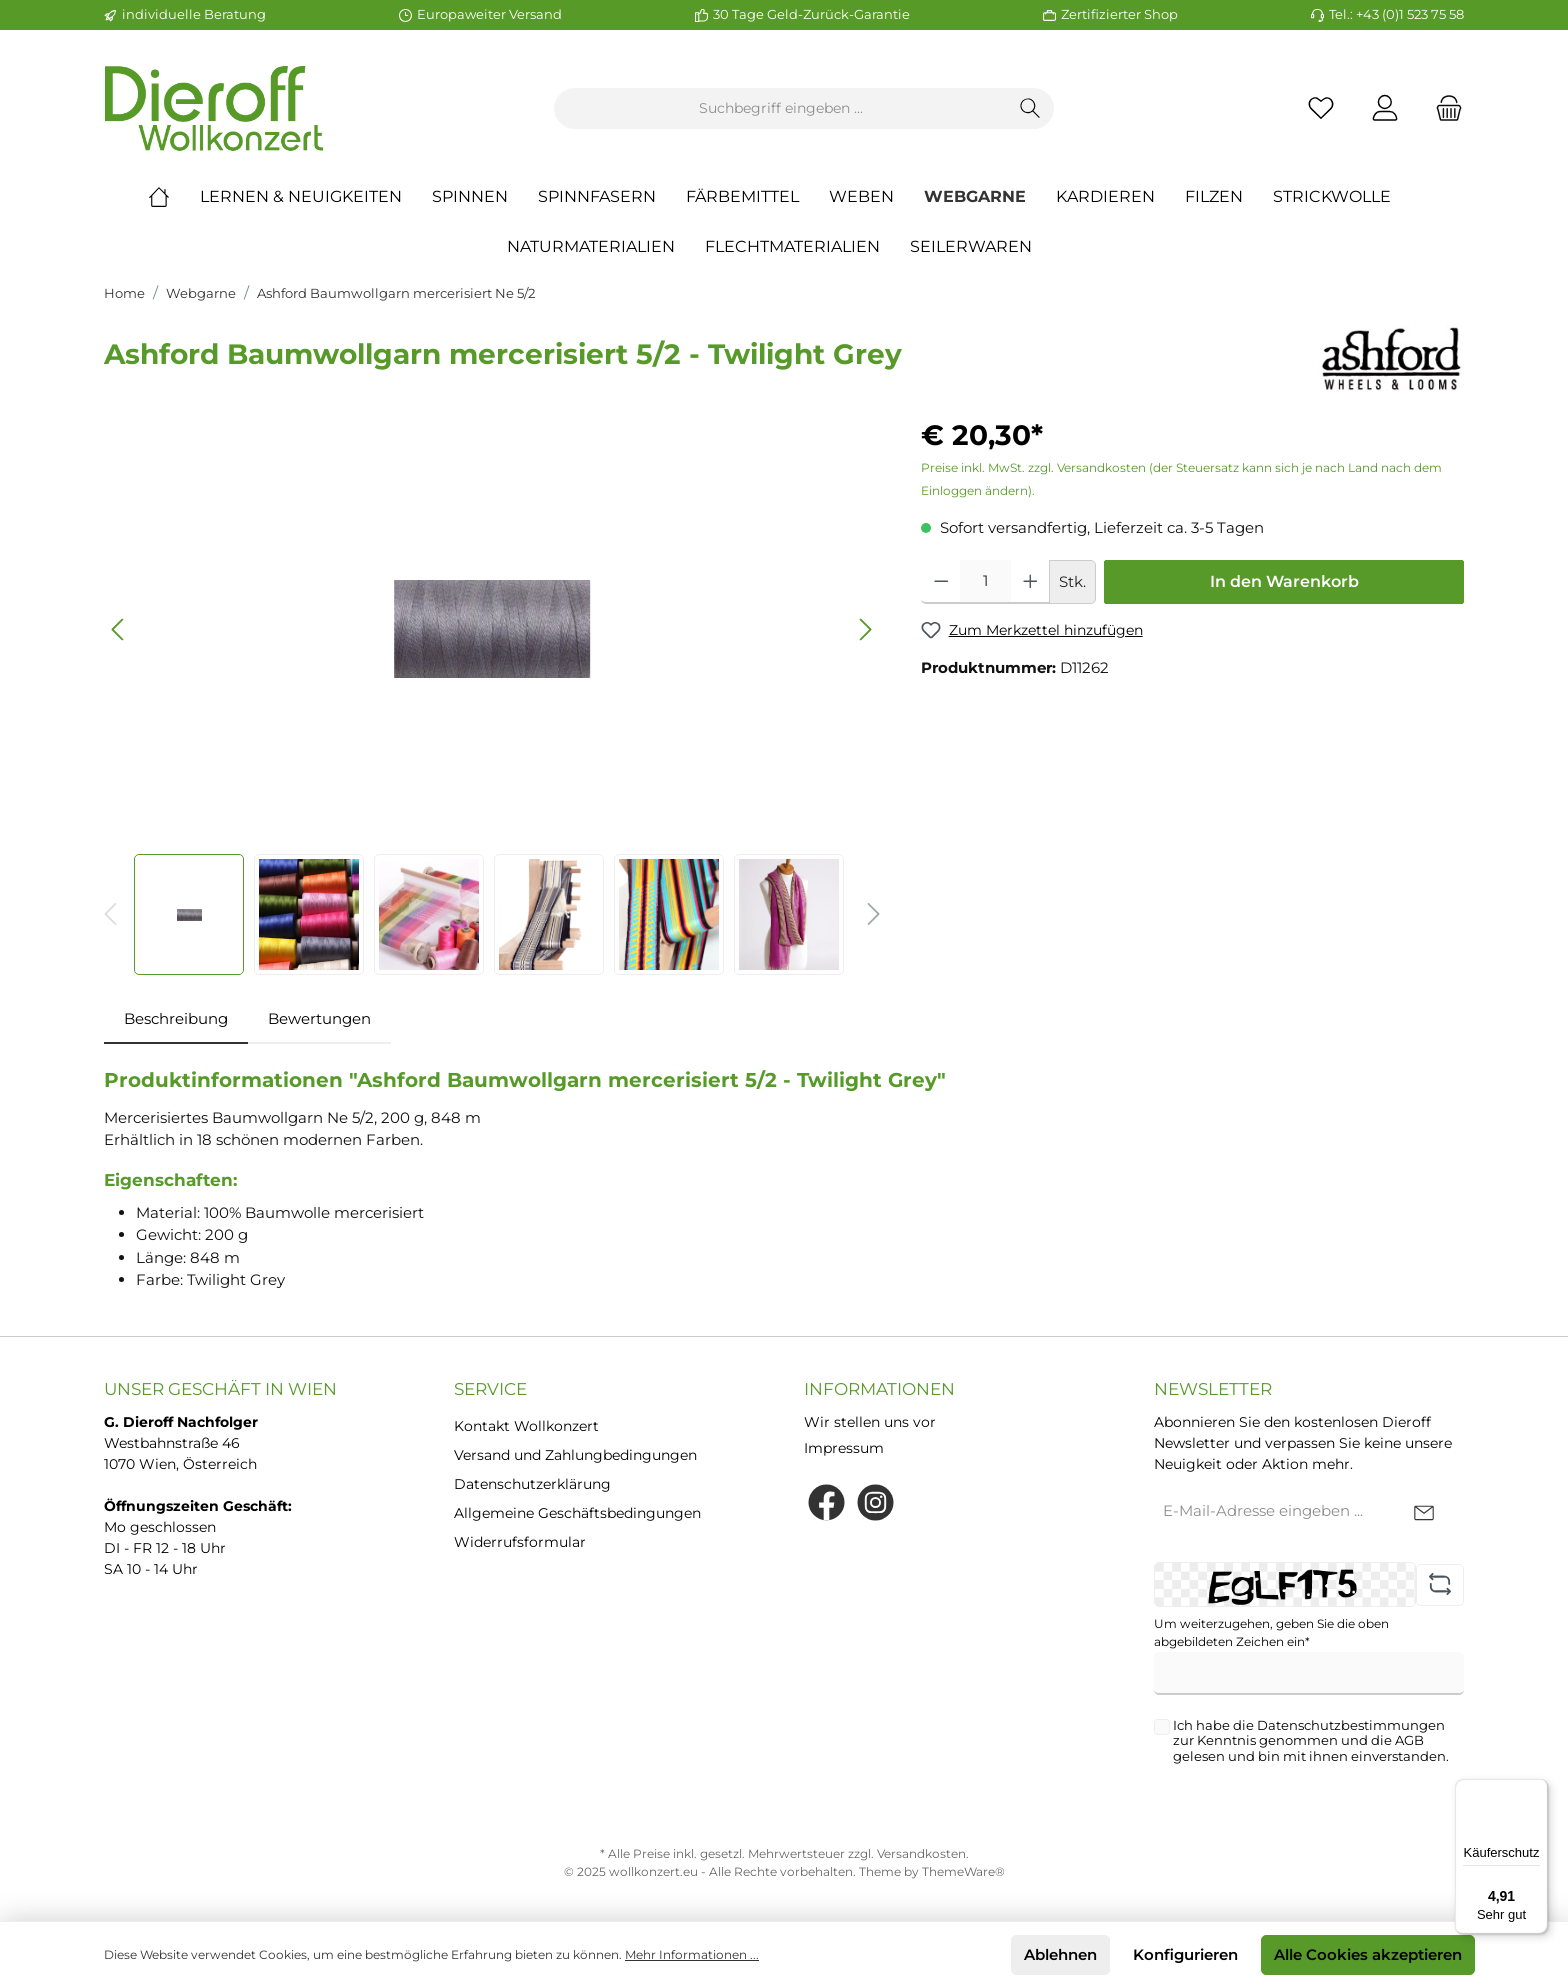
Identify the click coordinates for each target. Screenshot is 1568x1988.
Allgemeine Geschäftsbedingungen (577, 1513)
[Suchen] (1030, 108)
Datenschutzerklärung (532, 1484)
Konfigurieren (1185, 1954)
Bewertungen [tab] (319, 1018)
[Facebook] (826, 1502)
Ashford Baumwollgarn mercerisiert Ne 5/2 (396, 293)
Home (124, 293)
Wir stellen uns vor (870, 1422)
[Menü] (1536, 1791)
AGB (1409, 1740)
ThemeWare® (963, 1871)
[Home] (174, 197)
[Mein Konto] (1385, 108)
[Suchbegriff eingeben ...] (781, 108)
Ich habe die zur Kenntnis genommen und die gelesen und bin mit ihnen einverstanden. (1311, 1741)
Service (490, 1389)
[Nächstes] (865, 629)
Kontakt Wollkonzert (526, 1426)
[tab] (176, 1019)
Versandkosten (921, 1853)
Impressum (844, 1448)
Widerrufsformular (520, 1542)
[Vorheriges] (119, 629)
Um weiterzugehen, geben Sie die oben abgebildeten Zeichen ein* (1271, 1632)
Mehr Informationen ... (692, 1954)
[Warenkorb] (1443, 108)
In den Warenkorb (1284, 581)
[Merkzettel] (1321, 108)
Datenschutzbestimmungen (1351, 1725)
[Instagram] (875, 1502)
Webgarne (201, 293)
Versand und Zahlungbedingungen (575, 1455)
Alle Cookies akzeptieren (1368, 1954)
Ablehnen (1060, 1954)
